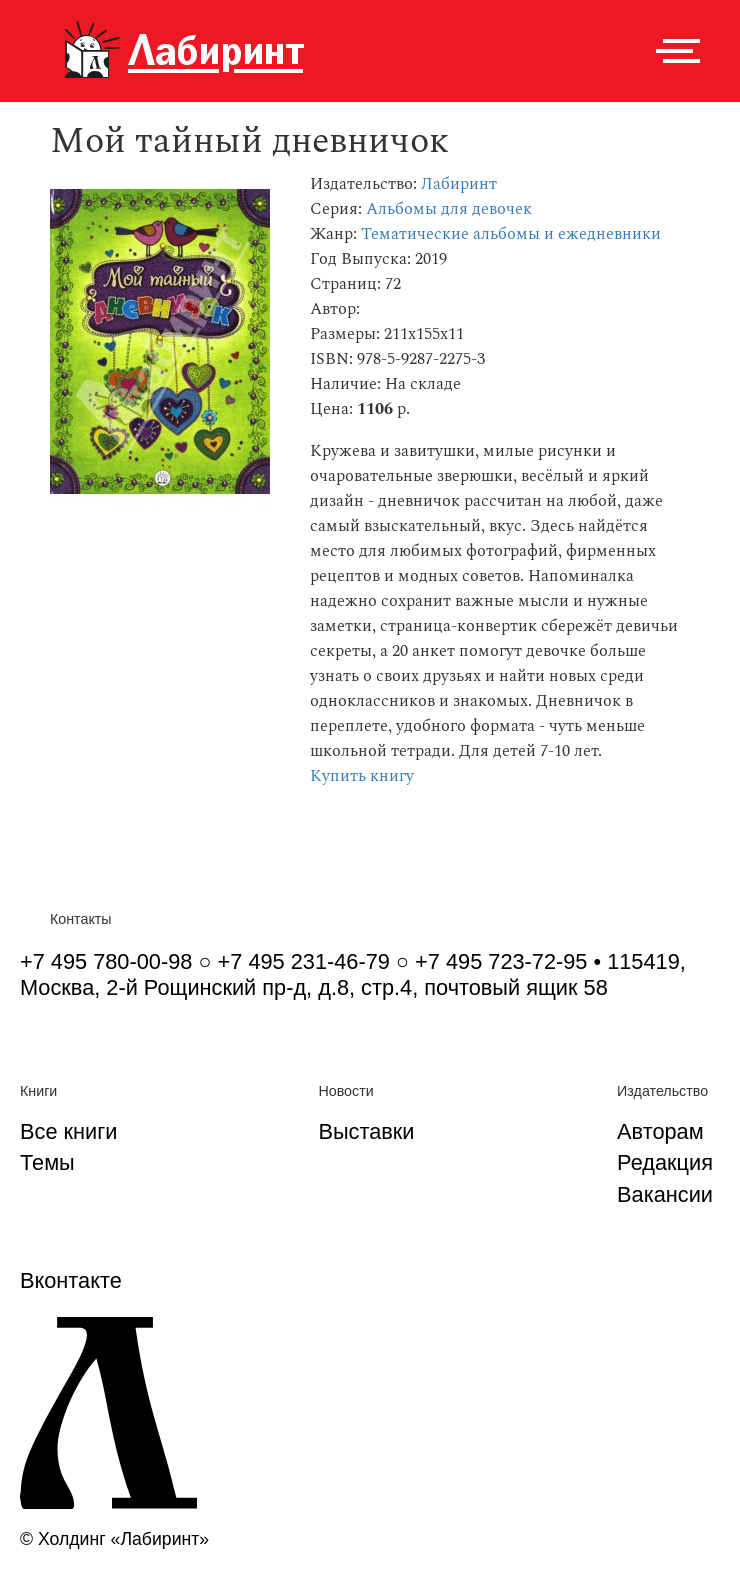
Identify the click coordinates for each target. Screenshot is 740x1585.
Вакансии (665, 1194)
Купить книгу (362, 776)
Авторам (660, 1131)
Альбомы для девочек (449, 209)
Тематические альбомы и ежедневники (511, 234)
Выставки (366, 1131)
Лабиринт (459, 184)
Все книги (68, 1131)
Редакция (665, 1162)
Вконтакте (71, 1280)
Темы (47, 1162)
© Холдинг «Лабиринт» (114, 1539)
